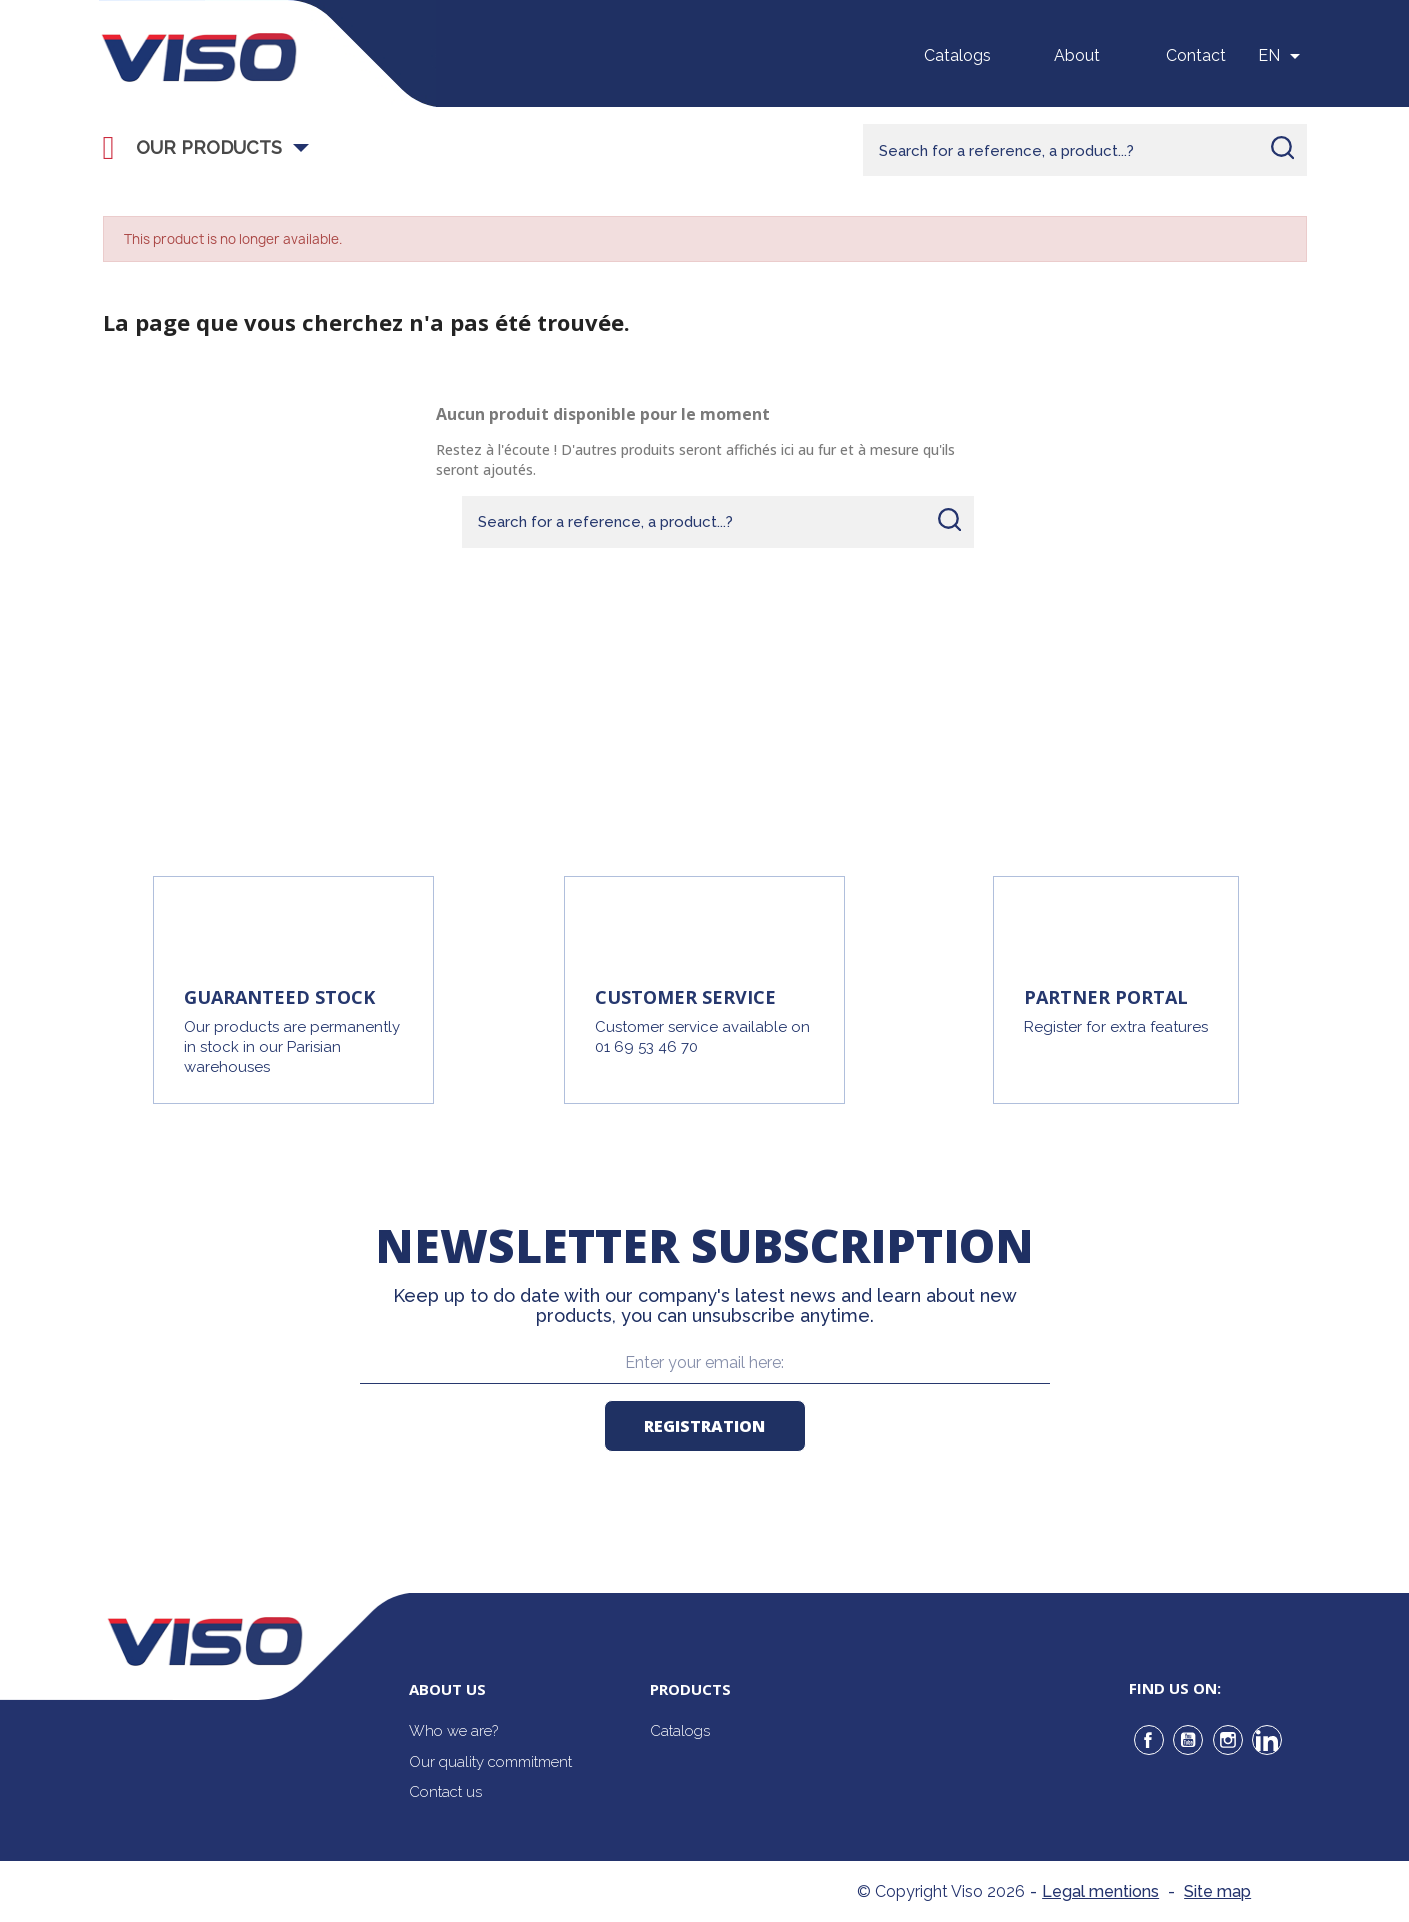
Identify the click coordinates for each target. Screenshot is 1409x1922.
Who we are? (453, 1731)
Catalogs (957, 55)
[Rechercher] (1085, 150)
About (1077, 55)
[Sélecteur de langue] (1282, 56)
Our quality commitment (490, 1762)
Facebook (1149, 1740)
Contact (1196, 55)
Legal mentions (1100, 1891)
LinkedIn (1267, 1740)
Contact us (445, 1792)
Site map (1217, 1891)
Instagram (1228, 1740)
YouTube (1188, 1740)
